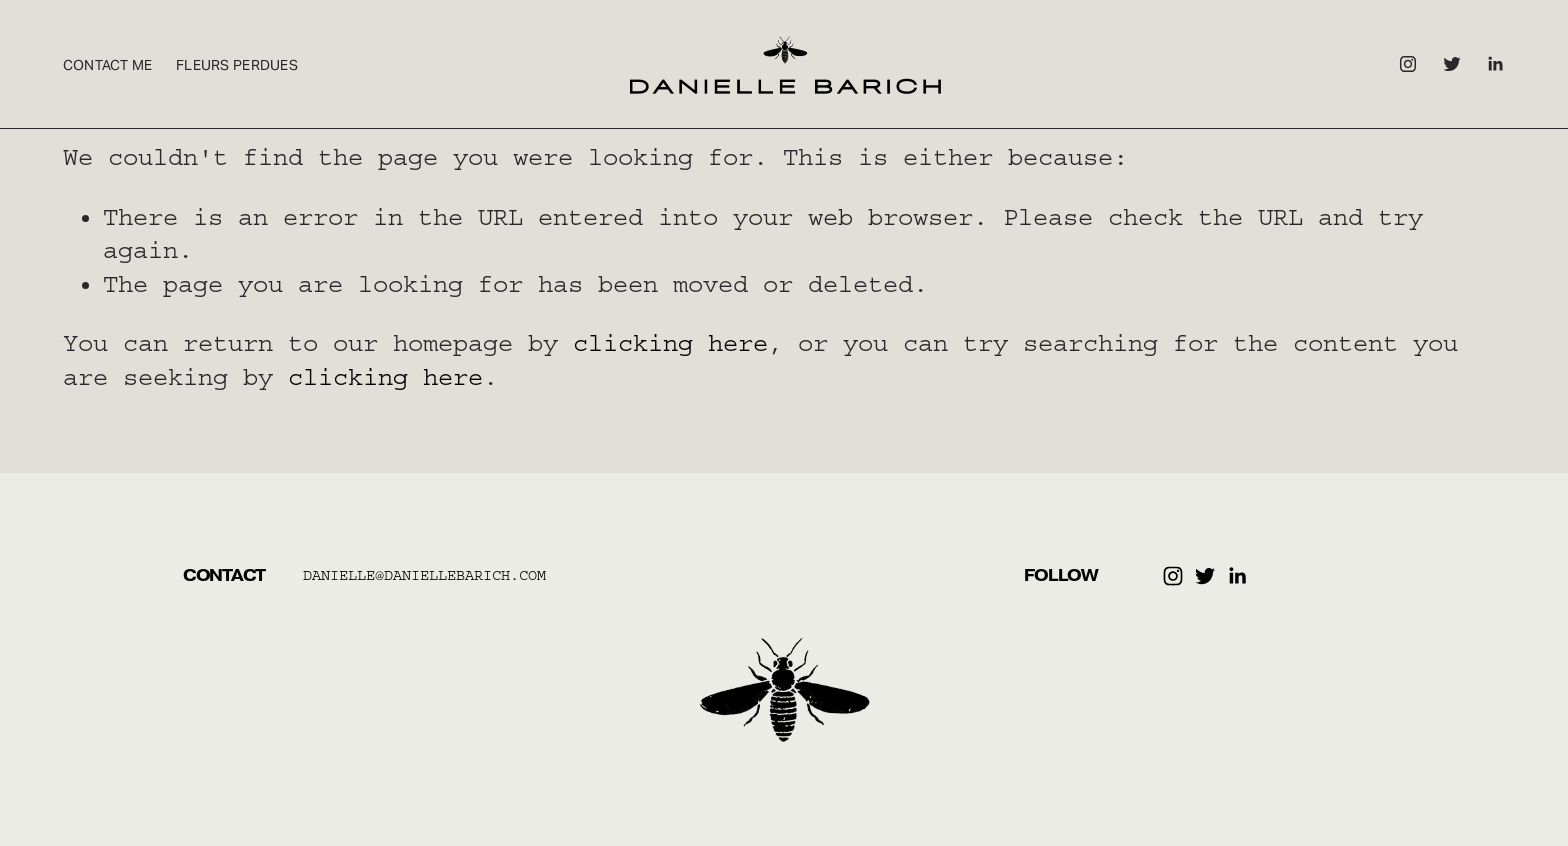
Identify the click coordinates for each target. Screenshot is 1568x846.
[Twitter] (1452, 64)
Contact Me (108, 65)
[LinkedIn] (1495, 64)
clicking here (670, 343)
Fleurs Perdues (237, 65)
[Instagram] (1408, 64)
